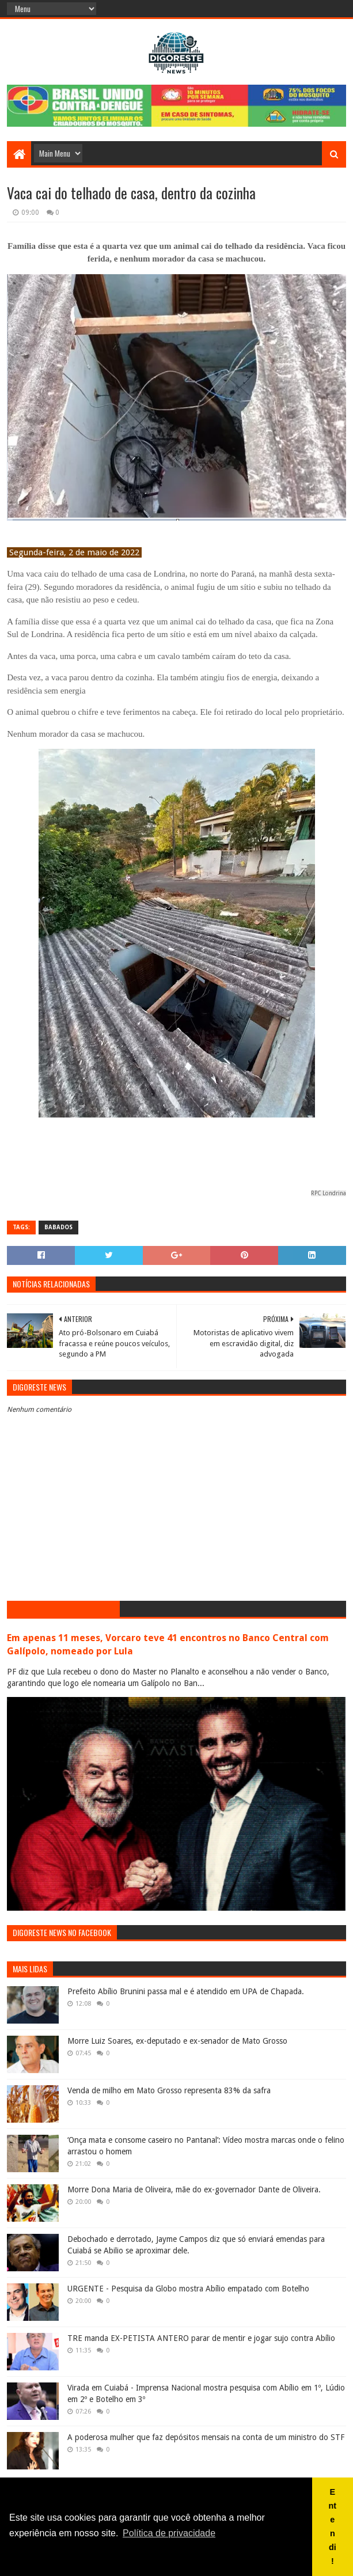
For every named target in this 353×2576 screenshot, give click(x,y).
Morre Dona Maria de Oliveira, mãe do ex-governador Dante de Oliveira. (194, 2189)
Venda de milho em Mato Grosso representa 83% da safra (169, 2090)
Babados (58, 1227)
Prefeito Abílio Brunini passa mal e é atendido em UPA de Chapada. (185, 1991)
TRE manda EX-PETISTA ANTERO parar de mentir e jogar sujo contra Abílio (201, 2338)
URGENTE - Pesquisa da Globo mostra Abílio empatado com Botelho (188, 2288)
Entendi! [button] (333, 2526)
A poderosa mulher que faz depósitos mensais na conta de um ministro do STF (205, 2437)
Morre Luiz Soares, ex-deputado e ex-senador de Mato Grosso (177, 2040)
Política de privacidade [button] (169, 2533)
